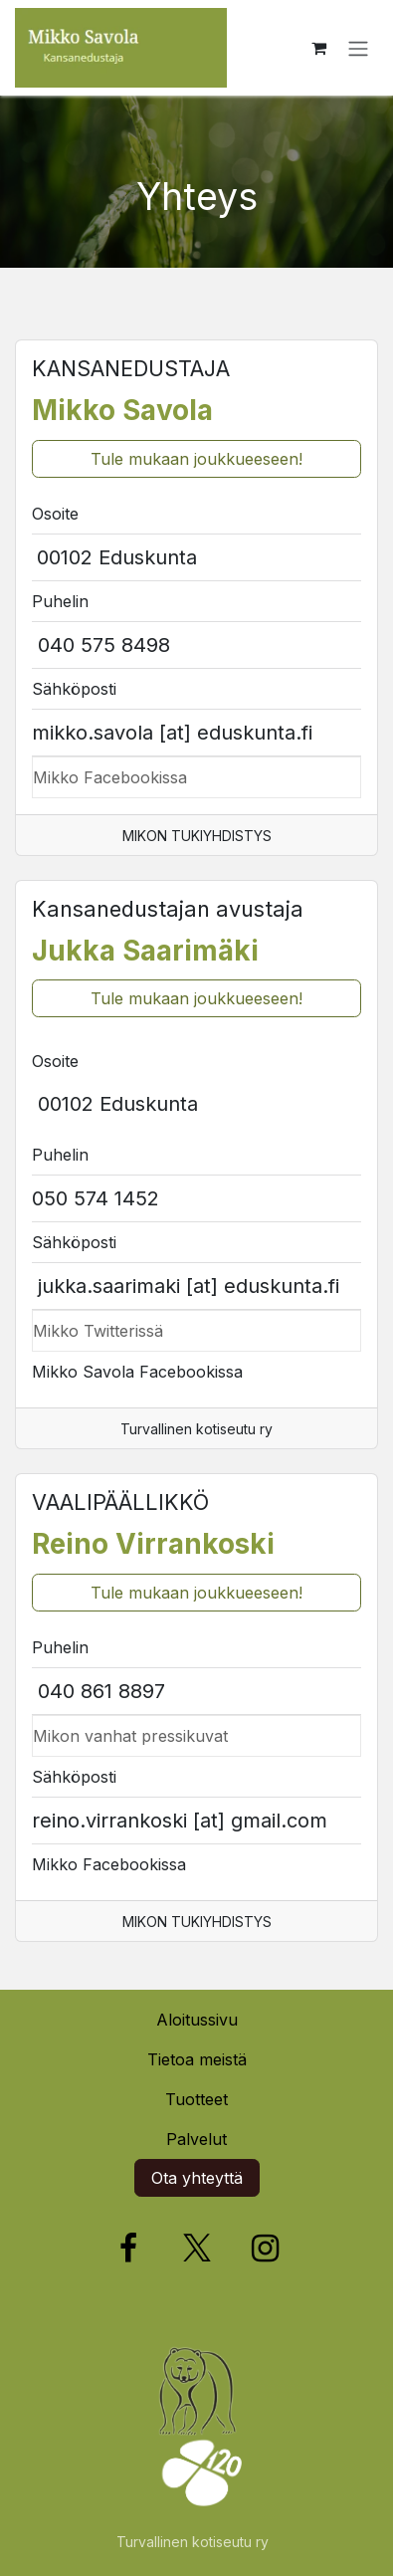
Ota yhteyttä (197, 2178)
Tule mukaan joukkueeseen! (196, 459)
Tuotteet (196, 2099)
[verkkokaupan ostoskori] (318, 48)
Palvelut (196, 2139)
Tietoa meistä (197, 2059)
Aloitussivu (197, 2020)
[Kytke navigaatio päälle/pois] (358, 48)
